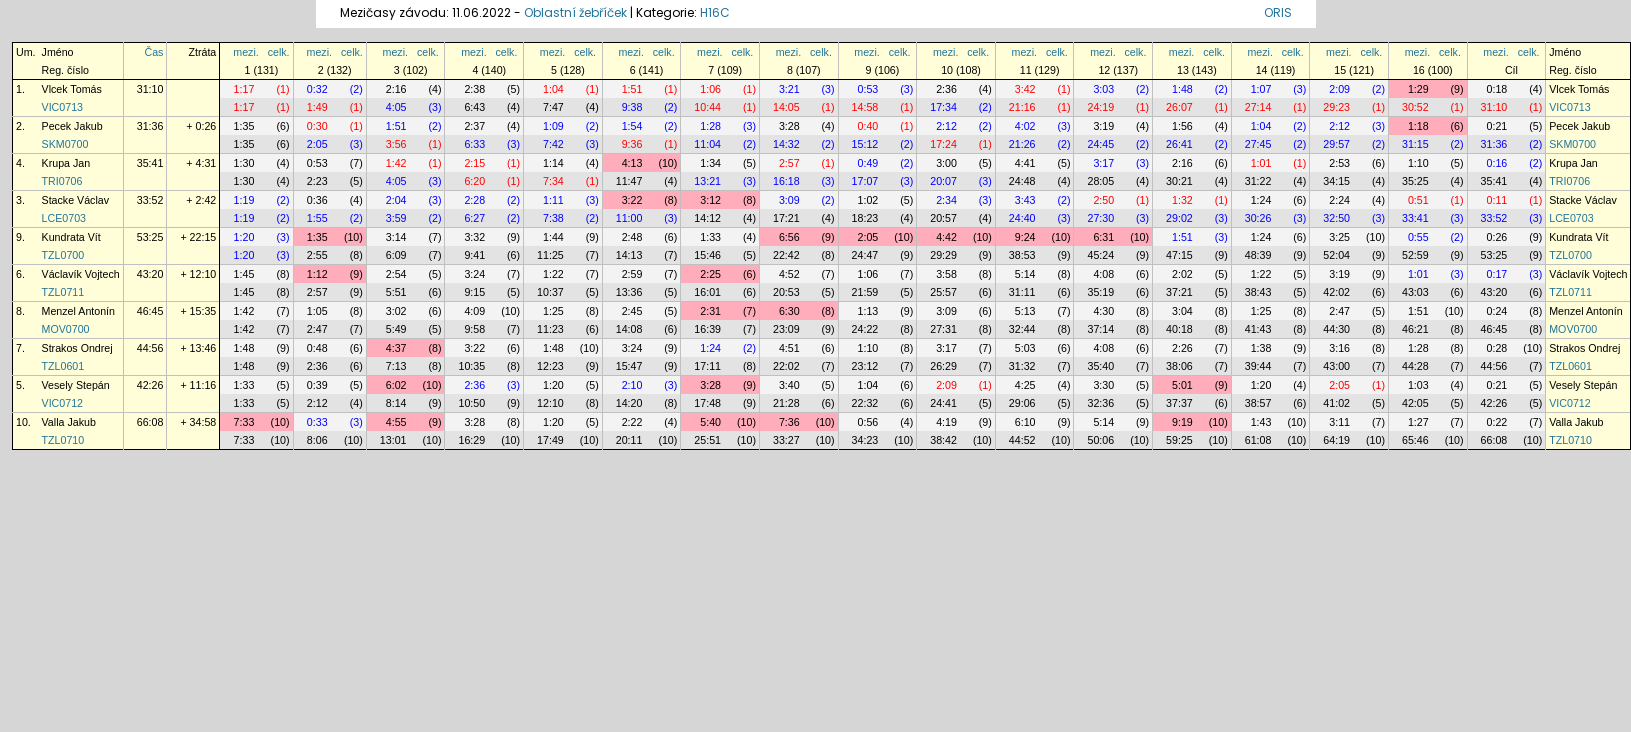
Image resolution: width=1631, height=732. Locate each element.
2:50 (1103, 200)
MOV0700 (66, 329)
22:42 (786, 255)
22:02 (786, 366)
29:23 (1336, 107)
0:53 (868, 89)
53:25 (150, 237)
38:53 (1022, 255)
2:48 (632, 237)
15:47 (629, 366)
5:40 (710, 422)
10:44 (707, 107)
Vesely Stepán (76, 385)
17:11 (707, 366)
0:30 (317, 126)
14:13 (629, 255)
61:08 (1258, 440)
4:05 (396, 107)
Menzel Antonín (78, 311)
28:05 (1100, 181)
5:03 (1025, 348)
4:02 (1025, 126)
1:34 (710, 163)
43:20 (150, 274)
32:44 (1022, 329)
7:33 (244, 422)
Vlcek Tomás (72, 89)
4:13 (632, 163)
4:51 (789, 348)
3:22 (632, 200)
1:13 (868, 311)
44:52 (1022, 440)
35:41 (150, 163)
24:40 (1022, 218)
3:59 (396, 218)
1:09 (553, 126)
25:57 (943, 292)
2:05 (317, 144)
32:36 (1100, 403)
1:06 (710, 89)
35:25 (1415, 181)
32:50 (1336, 218)
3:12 (710, 200)
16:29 (471, 440)
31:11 (1022, 292)
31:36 (150, 126)
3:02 (396, 311)
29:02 (1179, 218)
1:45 (244, 274)
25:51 (707, 440)
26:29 (943, 366)
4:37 (396, 348)
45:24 (1100, 255)
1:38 (1261, 348)
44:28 (1415, 366)
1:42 (396, 163)
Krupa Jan (66, 163)
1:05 (317, 311)
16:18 (786, 181)
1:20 (244, 237)
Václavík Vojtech (81, 274)
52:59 (1415, 255)
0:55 (1418, 237)
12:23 (550, 366)
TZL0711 (63, 292)
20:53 (786, 292)
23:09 (786, 329)
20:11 (629, 440)
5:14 (1025, 274)
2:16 (396, 89)
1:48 (1182, 89)
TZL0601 (63, 366)
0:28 (1497, 348)
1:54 (632, 126)
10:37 (550, 292)
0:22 (1497, 422)
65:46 (1415, 440)
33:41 (1415, 218)
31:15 (1415, 144)
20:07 (943, 181)
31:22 (1258, 181)
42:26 (150, 385)
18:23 (865, 218)
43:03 (1415, 292)
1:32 (1182, 200)
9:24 (1025, 237)
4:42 (946, 237)
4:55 (396, 422)
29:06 (1022, 403)
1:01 (1261, 163)
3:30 (1103, 385)
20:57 (943, 218)
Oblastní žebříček (575, 12)
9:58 (474, 329)
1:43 (1261, 422)
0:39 (317, 385)
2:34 (946, 200)
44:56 (150, 348)
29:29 (943, 255)
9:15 (474, 292)
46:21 (1415, 329)
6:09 (396, 255)
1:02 (868, 200)
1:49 (317, 107)
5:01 (1182, 385)
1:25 (553, 311)
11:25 (550, 255)
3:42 (1025, 89)
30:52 (1415, 107)
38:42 (943, 440)
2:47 (1339, 311)
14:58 (865, 107)
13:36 (629, 292)
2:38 (474, 89)
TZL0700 (63, 255)
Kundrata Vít (71, 237)
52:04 (1336, 255)
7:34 (553, 181)
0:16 (1497, 163)
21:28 (786, 403)
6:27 (474, 218)
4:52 (789, 274)
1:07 (1261, 89)
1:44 (553, 237)
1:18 (1418, 126)
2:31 (710, 311)
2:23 (317, 181)
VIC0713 (62, 107)
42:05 (1415, 403)
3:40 (789, 385)
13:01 (393, 440)
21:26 (1022, 144)
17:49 (550, 440)
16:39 (707, 329)
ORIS (1278, 12)
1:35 (244, 126)
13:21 (707, 181)
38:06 (1179, 366)
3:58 (946, 274)
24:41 (943, 403)
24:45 (1100, 144)
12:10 (550, 403)
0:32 (317, 89)
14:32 (786, 144)
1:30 (244, 163)
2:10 (632, 385)
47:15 (1179, 255)
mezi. (245, 52)
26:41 (1179, 144)
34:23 (865, 440)
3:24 (474, 274)
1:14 (553, 163)
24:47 (865, 255)
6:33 (474, 144)
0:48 (317, 348)
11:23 (550, 329)
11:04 (707, 144)
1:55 (317, 218)
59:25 (1179, 440)
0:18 (1497, 89)
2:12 (946, 126)
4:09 (474, 311)
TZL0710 (63, 440)
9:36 (632, 144)
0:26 (1497, 237)
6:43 (474, 107)
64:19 (1336, 440)
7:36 (789, 422)
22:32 (865, 403)
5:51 (396, 292)
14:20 (629, 403)
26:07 (1179, 107)
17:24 (943, 144)
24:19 (1100, 107)
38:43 (1258, 292)
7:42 (553, 144)
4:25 (1025, 385)
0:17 (1497, 274)
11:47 (629, 181)
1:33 (710, 237)
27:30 (1100, 218)
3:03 (1103, 89)
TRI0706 (62, 181)
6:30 (789, 311)
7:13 (396, 366)
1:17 (244, 89)
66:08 (150, 422)
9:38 (632, 107)
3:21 (789, 89)
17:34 (943, 107)
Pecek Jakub (72, 126)
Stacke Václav (76, 200)
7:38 (553, 218)
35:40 (1100, 366)
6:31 (1103, 237)
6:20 (474, 181)
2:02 (1182, 274)
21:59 (865, 292)
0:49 (868, 163)
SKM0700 (65, 144)
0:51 (1418, 200)
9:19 (1182, 422)
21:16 (1022, 107)
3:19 (1103, 126)
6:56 (789, 237)
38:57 (1258, 403)
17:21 (786, 218)
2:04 (396, 200)
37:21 (1179, 292)
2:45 (632, 311)
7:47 (553, 107)
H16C (715, 12)
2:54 (396, 274)
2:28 (474, 200)
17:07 (865, 181)
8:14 (396, 403)
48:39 (1258, 255)
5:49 (396, 329)
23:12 (865, 366)
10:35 (471, 366)
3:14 (396, 237)
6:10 (1025, 422)
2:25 (710, 274)
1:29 (1418, 89)
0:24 (1497, 311)
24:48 (1022, 181)
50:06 (1100, 440)
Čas (153, 52)
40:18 (1179, 329)
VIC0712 (62, 403)
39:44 (1258, 366)
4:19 (946, 422)
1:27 (1418, 422)
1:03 (1418, 385)
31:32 (1022, 366)
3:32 (474, 237)
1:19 (244, 200)
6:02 (396, 385)
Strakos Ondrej (77, 348)
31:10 (150, 89)
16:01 (707, 292)
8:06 (317, 440)
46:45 (150, 311)
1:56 (1182, 126)
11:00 (629, 218)
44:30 (1336, 329)
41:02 (1336, 403)
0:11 (1497, 200)
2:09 (1339, 89)
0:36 (317, 200)
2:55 (317, 255)
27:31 (943, 329)
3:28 (789, 126)
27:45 (1258, 144)
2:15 (474, 163)
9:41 (474, 255)
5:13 (1025, 311)
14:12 (707, 218)
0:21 (1497, 126)
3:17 (1103, 163)
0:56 (868, 422)
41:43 (1258, 329)
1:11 (553, 200)
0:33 (317, 422)
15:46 (707, 255)
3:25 (1339, 237)
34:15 (1336, 181)
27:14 (1258, 107)
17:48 (707, 403)
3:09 (789, 200)
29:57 (1336, 144)
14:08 (629, 329)
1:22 (553, 274)
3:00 (946, 163)
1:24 (1261, 200)
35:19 (1100, 292)
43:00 (1336, 366)
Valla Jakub (69, 422)
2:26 (1182, 348)
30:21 (1179, 181)
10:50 (471, 403)
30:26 (1258, 218)
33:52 (150, 200)
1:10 (1418, 163)
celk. (279, 52)
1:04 (553, 89)
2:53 (1339, 163)
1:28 (710, 126)
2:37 (474, 126)
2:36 (946, 89)
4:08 (1103, 274)
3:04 (1182, 311)
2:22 (632, 422)
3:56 (396, 144)
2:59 (632, 274)
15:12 (865, 144)
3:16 (1339, 348)
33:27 (786, 440)
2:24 (1339, 200)
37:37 (1179, 403)
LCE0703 (64, 218)
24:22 (865, 329)
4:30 (1103, 311)
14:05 (786, 107)
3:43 (1025, 200)
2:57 (789, 163)
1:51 (632, 89)
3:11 (1339, 422)
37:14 (1100, 329)
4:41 (1025, 163)
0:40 (868, 126)
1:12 (317, 274)
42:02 (1336, 292)
